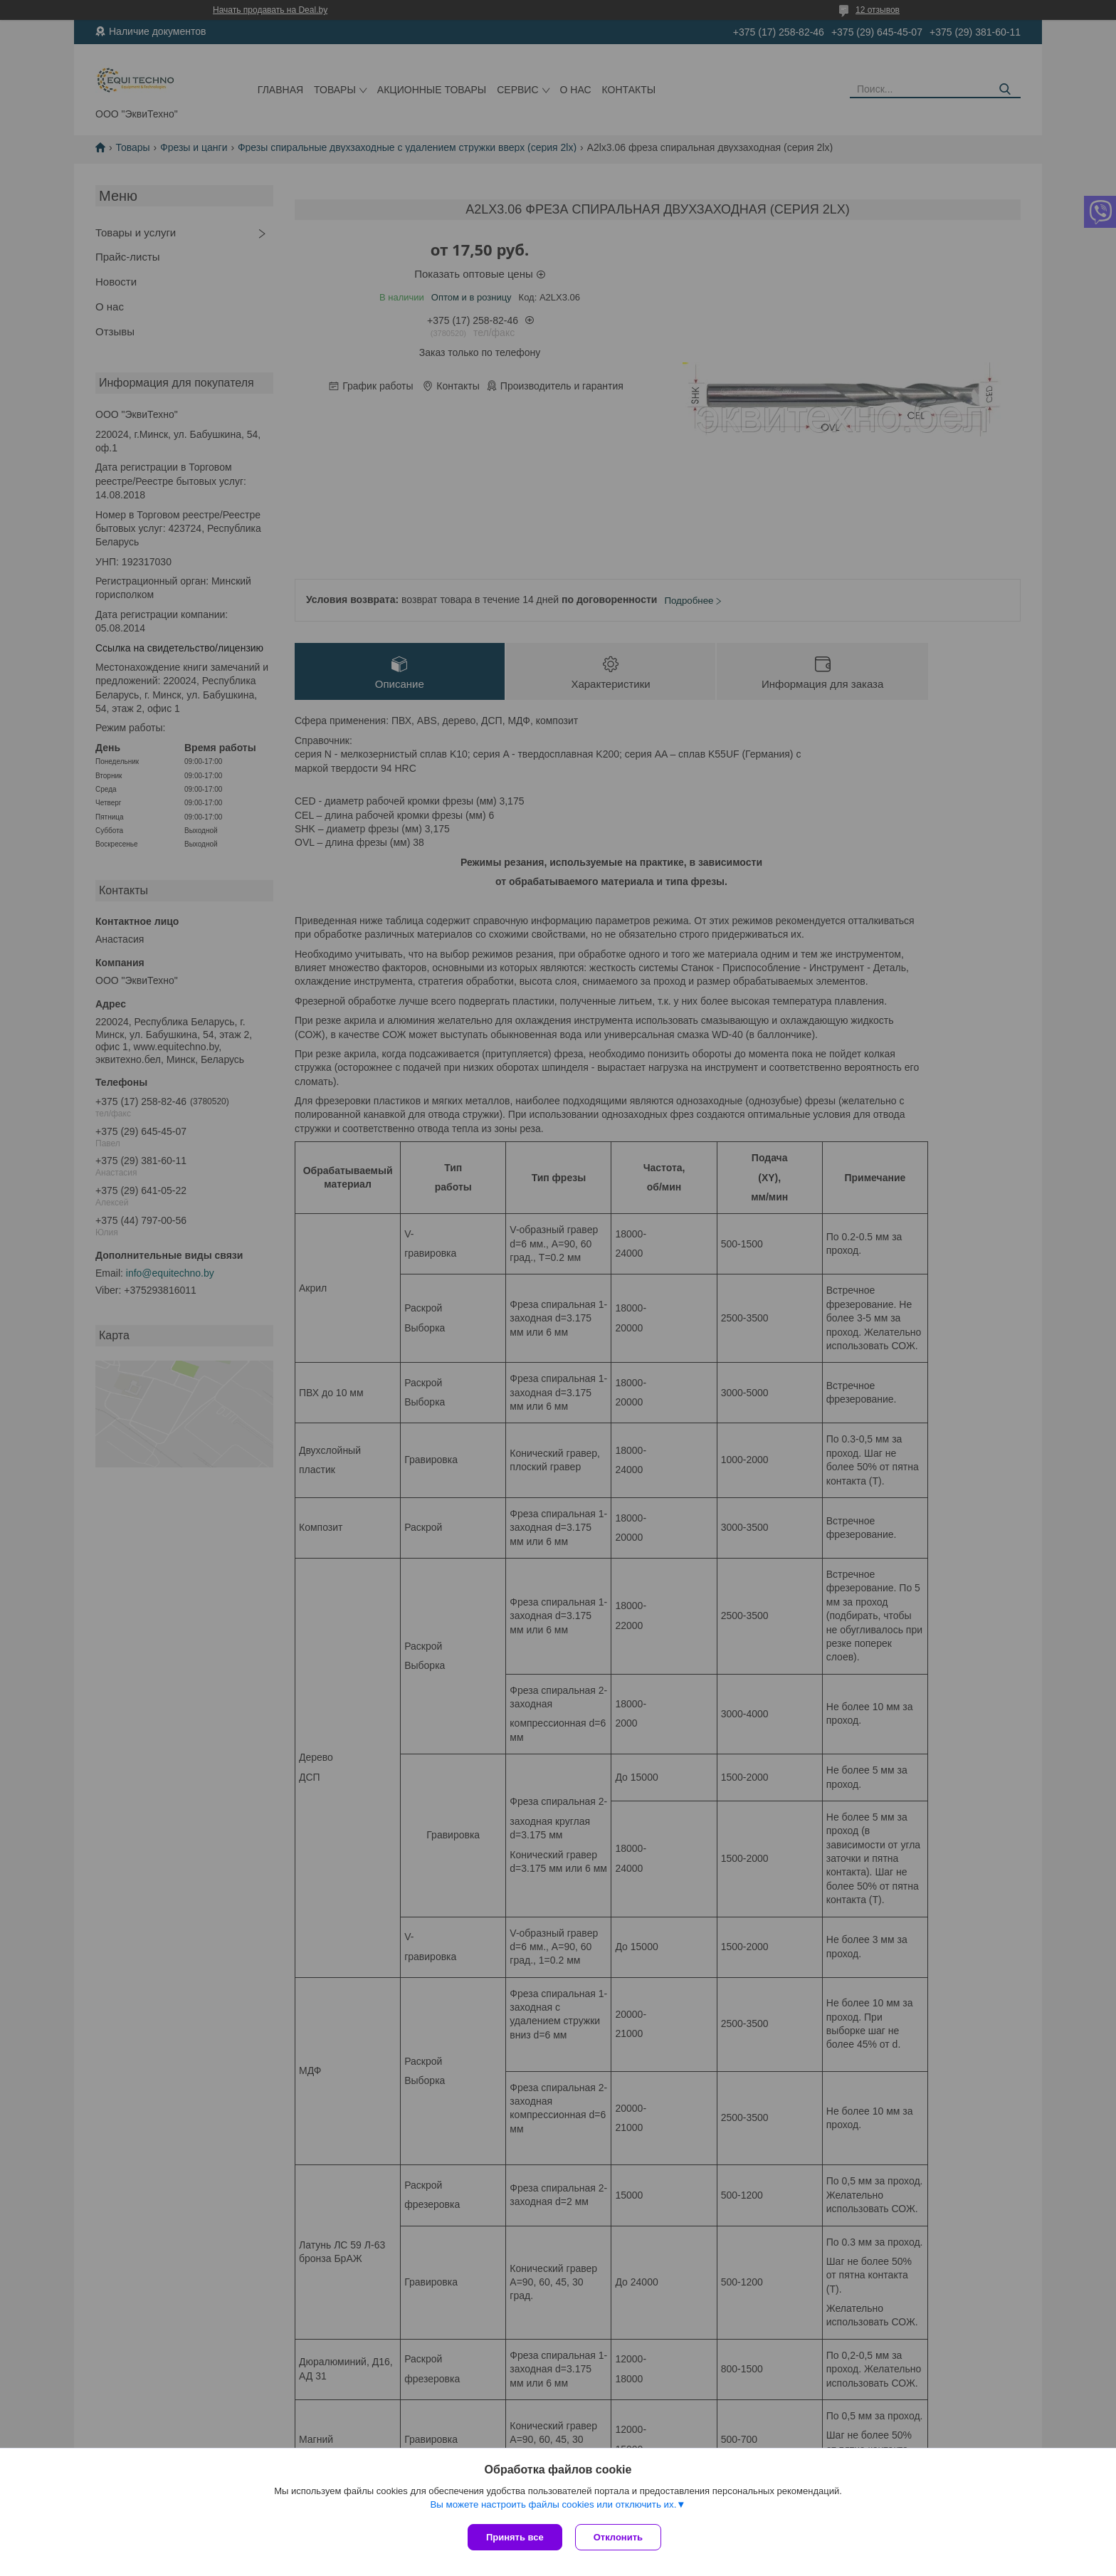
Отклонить (619, 2537)
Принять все (515, 2537)
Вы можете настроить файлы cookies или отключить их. (553, 2506)
